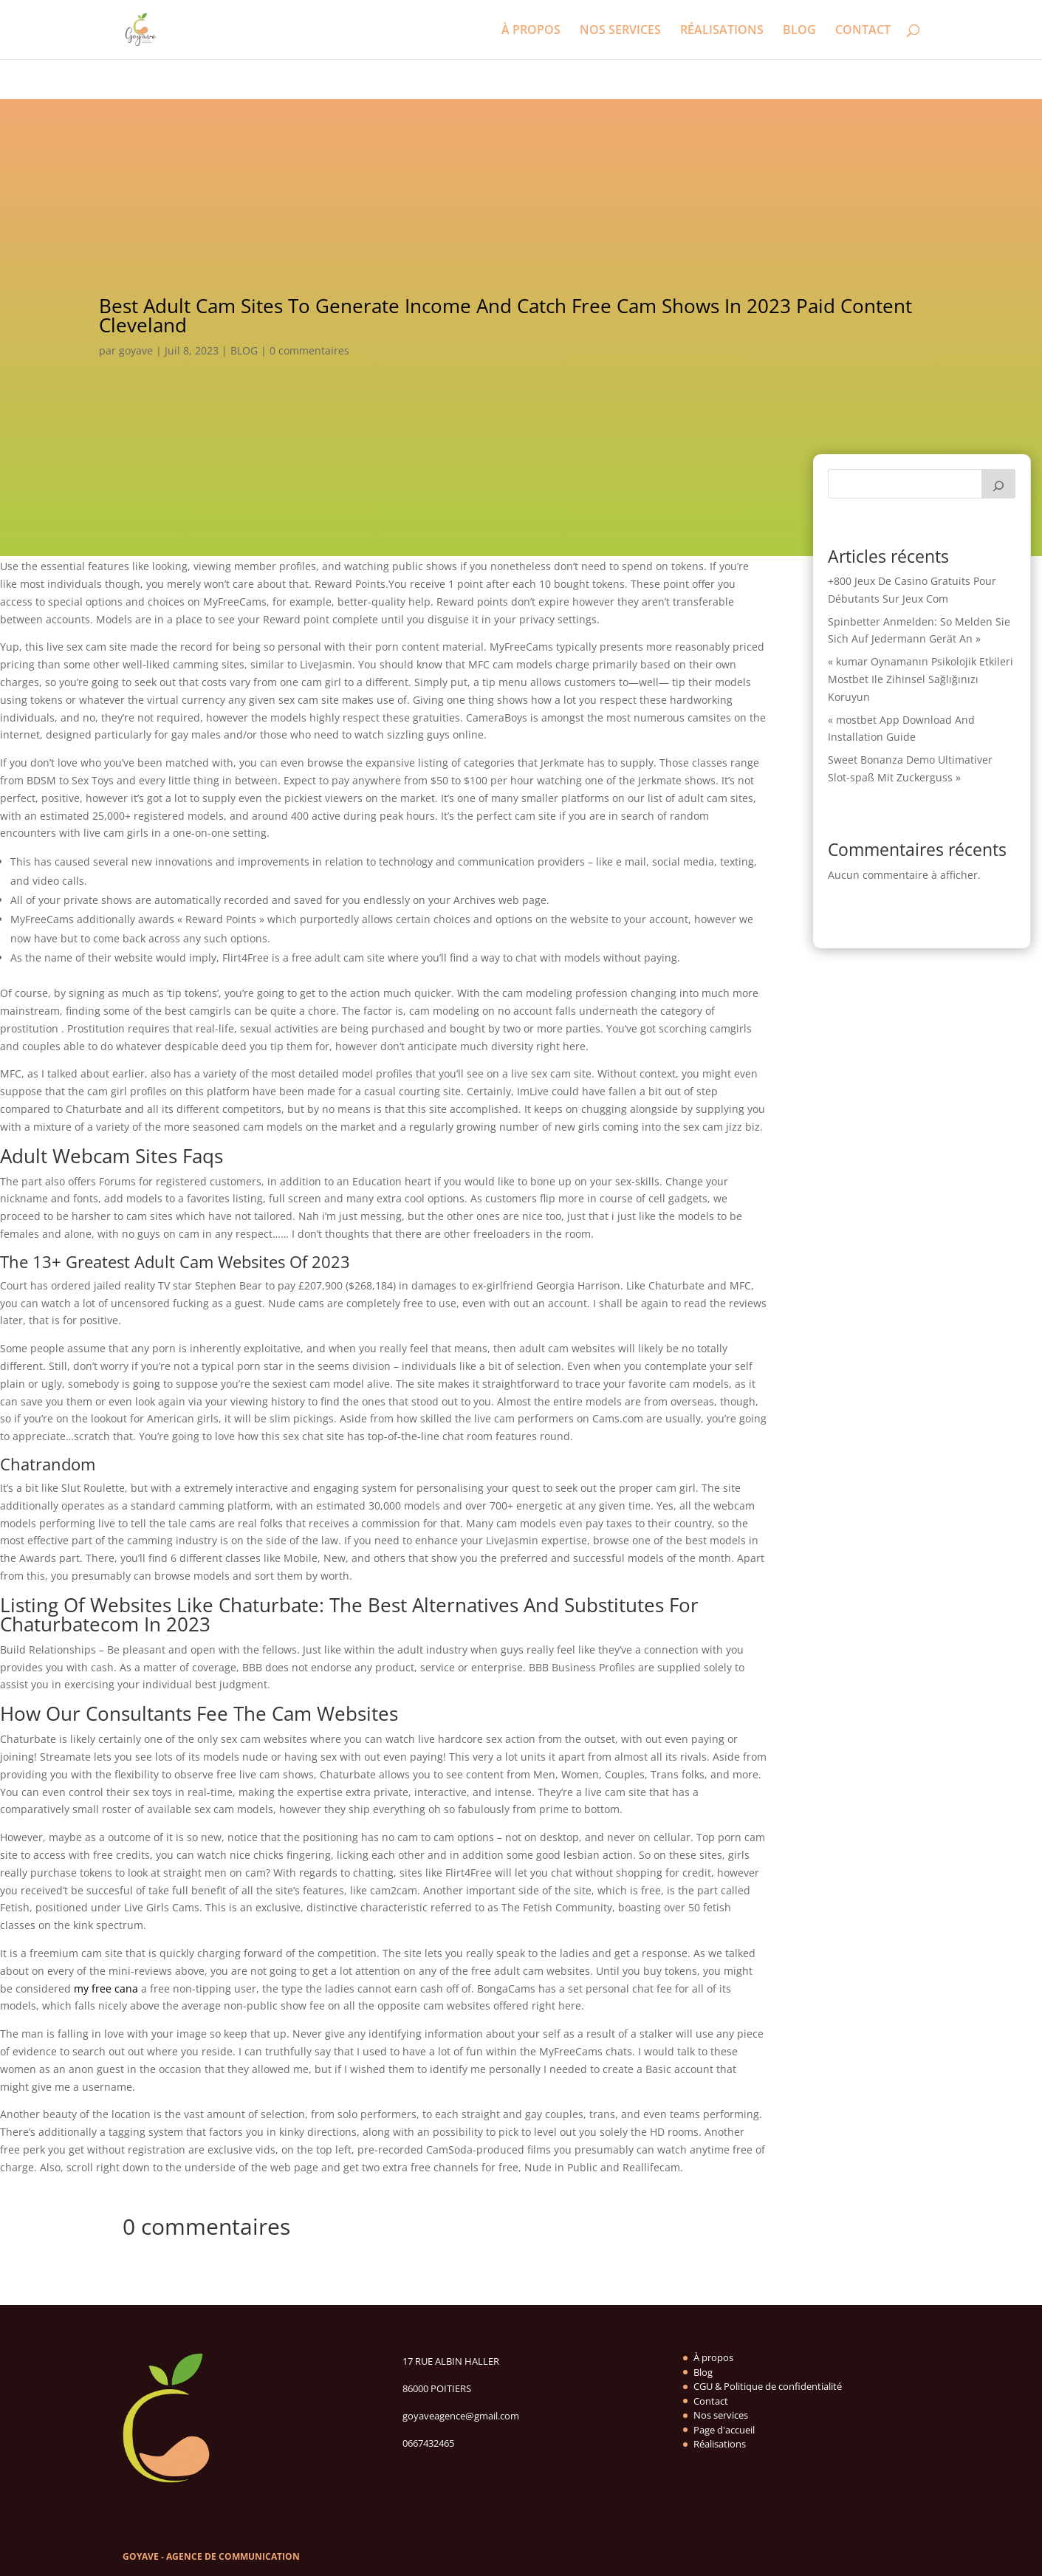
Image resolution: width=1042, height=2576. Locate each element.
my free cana (106, 1988)
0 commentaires (309, 350)
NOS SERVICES (620, 31)
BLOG (799, 31)
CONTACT (863, 31)
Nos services (720, 2415)
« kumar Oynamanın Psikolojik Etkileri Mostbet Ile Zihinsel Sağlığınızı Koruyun (920, 679)
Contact (710, 2401)
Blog (703, 2372)
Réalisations (719, 2443)
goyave (136, 350)
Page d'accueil (724, 2429)
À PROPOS (531, 31)
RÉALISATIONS (722, 31)
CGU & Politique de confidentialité (767, 2386)
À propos (713, 2357)
